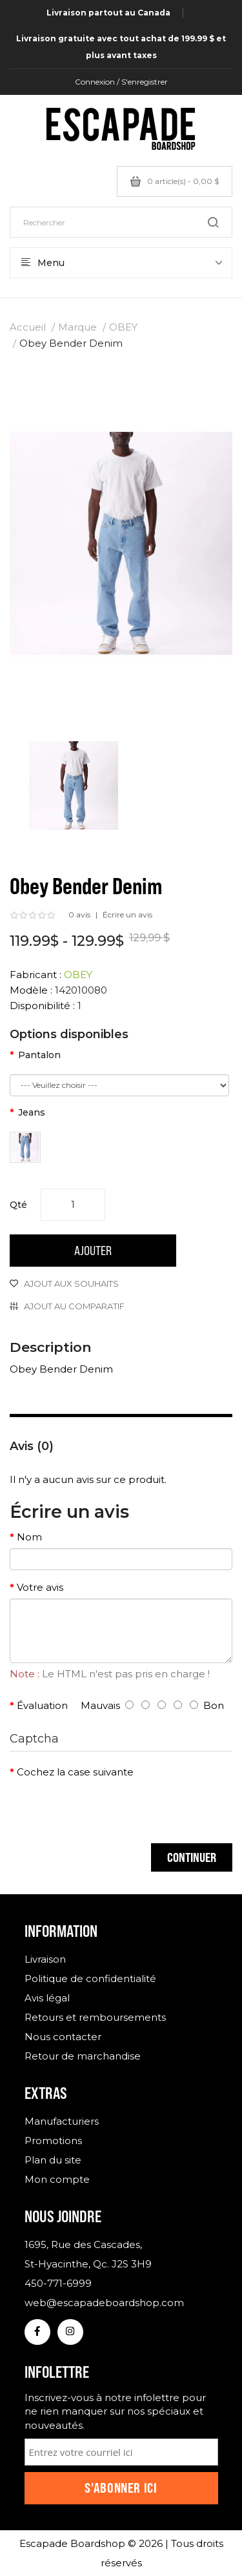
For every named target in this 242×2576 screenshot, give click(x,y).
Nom (29, 1537)
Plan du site (53, 2160)
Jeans (31, 1112)
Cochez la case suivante (75, 1772)
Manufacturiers (62, 2121)
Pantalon (39, 1055)
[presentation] (108, 1808)
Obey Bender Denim (71, 343)
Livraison (45, 1959)
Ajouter (93, 1250)
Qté (18, 1205)
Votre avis (40, 1587)
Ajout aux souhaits (71, 1283)
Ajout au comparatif (74, 1306)
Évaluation (42, 1705)
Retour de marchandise (83, 2056)
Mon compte (57, 2179)
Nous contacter (63, 2036)
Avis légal (47, 1998)
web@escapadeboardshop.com (104, 2302)
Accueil (28, 327)
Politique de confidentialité (90, 1978)
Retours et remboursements (95, 2017)
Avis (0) (32, 1446)
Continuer (191, 1857)
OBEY (123, 327)
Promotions (53, 2140)
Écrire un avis (127, 915)
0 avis (79, 915)
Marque (77, 327)
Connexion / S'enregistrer (121, 82)
